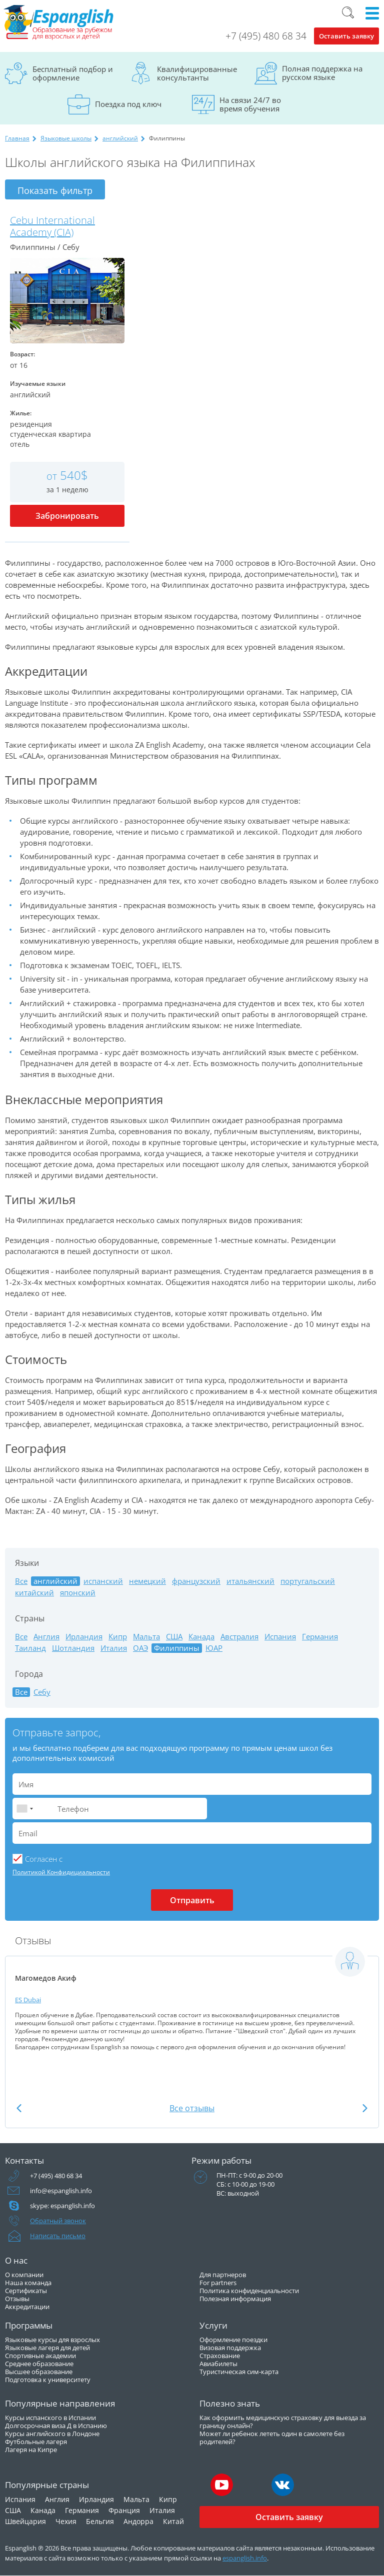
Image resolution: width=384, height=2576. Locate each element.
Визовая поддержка (230, 2347)
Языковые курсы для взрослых (52, 2339)
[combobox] (24, 1808)
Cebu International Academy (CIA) (52, 226)
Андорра (139, 2521)
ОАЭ (140, 1648)
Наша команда (28, 2282)
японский (78, 1592)
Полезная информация (235, 2298)
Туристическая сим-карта (239, 2371)
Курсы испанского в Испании (50, 2417)
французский (196, 1581)
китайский (34, 1592)
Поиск (348, 12)
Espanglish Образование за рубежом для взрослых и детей (59, 22)
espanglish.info (244, 2558)
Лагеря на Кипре (31, 2449)
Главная (17, 138)
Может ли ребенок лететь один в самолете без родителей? (272, 2437)
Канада (201, 1636)
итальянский (250, 1581)
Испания (280, 1636)
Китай (173, 2521)
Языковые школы (66, 138)
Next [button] (365, 2108)
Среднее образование (39, 2363)
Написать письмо (58, 2235)
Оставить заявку (346, 35)
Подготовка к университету (47, 2379)
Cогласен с (43, 1859)
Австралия (239, 1636)
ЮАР (214, 1648)
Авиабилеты (219, 2363)
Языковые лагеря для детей (47, 2347)
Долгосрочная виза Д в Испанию (56, 2425)
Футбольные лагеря (36, 2441)
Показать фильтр (55, 190)
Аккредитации (27, 2306)
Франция (124, 2510)
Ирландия (84, 1636)
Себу (42, 1692)
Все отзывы (192, 2108)
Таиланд (30, 1648)
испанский (103, 1581)
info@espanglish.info (61, 2190)
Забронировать (67, 515)
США (174, 1636)
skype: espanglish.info (62, 2205)
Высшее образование (38, 2371)
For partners (218, 2282)
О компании (24, 2274)
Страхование (220, 2355)
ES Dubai (28, 1999)
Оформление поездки (234, 2339)
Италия (113, 1648)
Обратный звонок (58, 2220)
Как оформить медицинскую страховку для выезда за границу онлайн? (283, 2421)
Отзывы (17, 2298)
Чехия (66, 2521)
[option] (192, 2014)
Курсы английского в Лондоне (52, 2433)
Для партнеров (223, 2274)
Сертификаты (26, 2290)
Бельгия (100, 2521)
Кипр (117, 1636)
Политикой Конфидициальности (61, 1872)
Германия (320, 1636)
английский (120, 138)
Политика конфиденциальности (249, 2290)
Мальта (146, 1636)
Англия (47, 1636)
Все (21, 1581)
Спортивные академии (40, 2355)
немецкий (147, 1581)
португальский (307, 1581)
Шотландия (73, 1648)
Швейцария (25, 2521)
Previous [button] (19, 2108)
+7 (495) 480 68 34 (266, 35)
